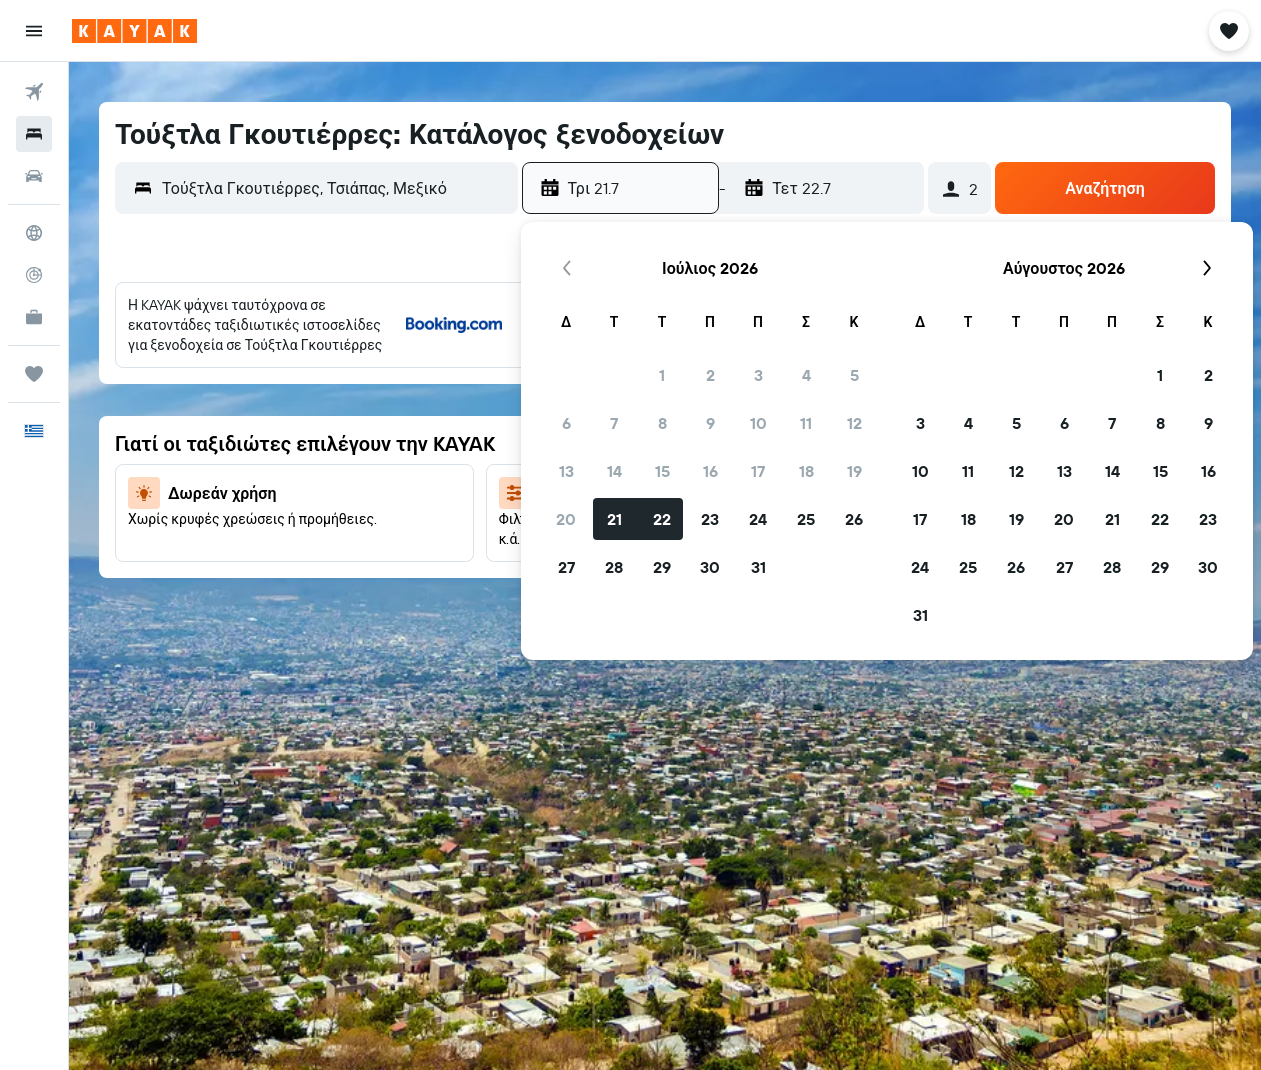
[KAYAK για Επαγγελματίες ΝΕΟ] (34, 317)
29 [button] (662, 567)
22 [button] (662, 519)
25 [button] (806, 519)
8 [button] (662, 423)
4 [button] (806, 375)
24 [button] (758, 519)
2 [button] (710, 375)
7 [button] (614, 423)
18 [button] (806, 471)
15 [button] (662, 471)
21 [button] (614, 519)
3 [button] (758, 375)
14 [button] (614, 471)
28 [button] (614, 567)
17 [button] (758, 471)
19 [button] (854, 471)
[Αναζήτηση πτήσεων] (34, 92)
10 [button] (758, 423)
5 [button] (854, 375)
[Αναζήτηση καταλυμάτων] (34, 134)
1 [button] (662, 375)
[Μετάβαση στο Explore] (34, 233)
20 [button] (566, 519)
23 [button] (710, 519)
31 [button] (758, 567)
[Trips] (34, 374)
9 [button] (710, 423)
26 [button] (854, 519)
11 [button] (806, 423)
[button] (34, 31)
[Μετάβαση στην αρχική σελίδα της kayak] (134, 31)
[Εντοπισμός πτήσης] (34, 275)
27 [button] (566, 567)
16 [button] (710, 471)
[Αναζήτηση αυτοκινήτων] (34, 176)
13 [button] (566, 471)
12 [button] (854, 423)
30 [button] (710, 567)
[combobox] (335, 188)
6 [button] (566, 423)
